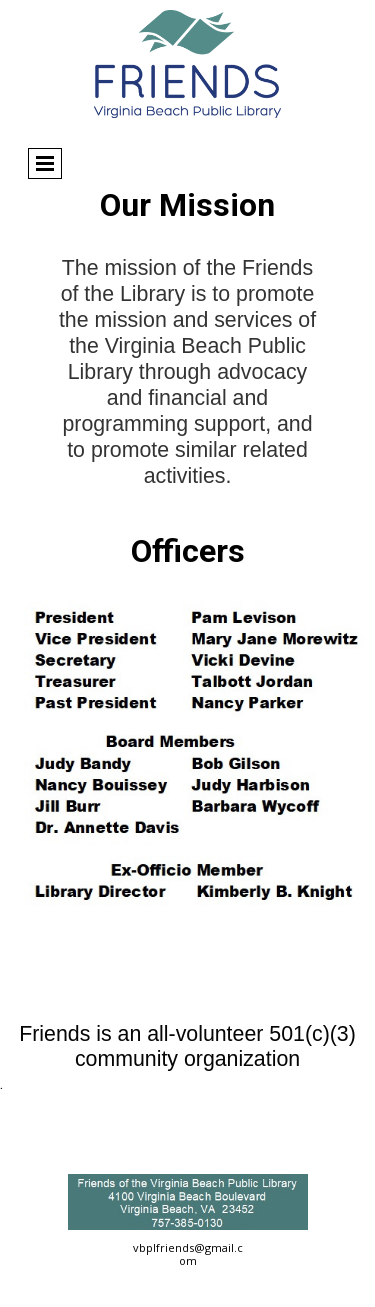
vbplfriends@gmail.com (188, 1254)
